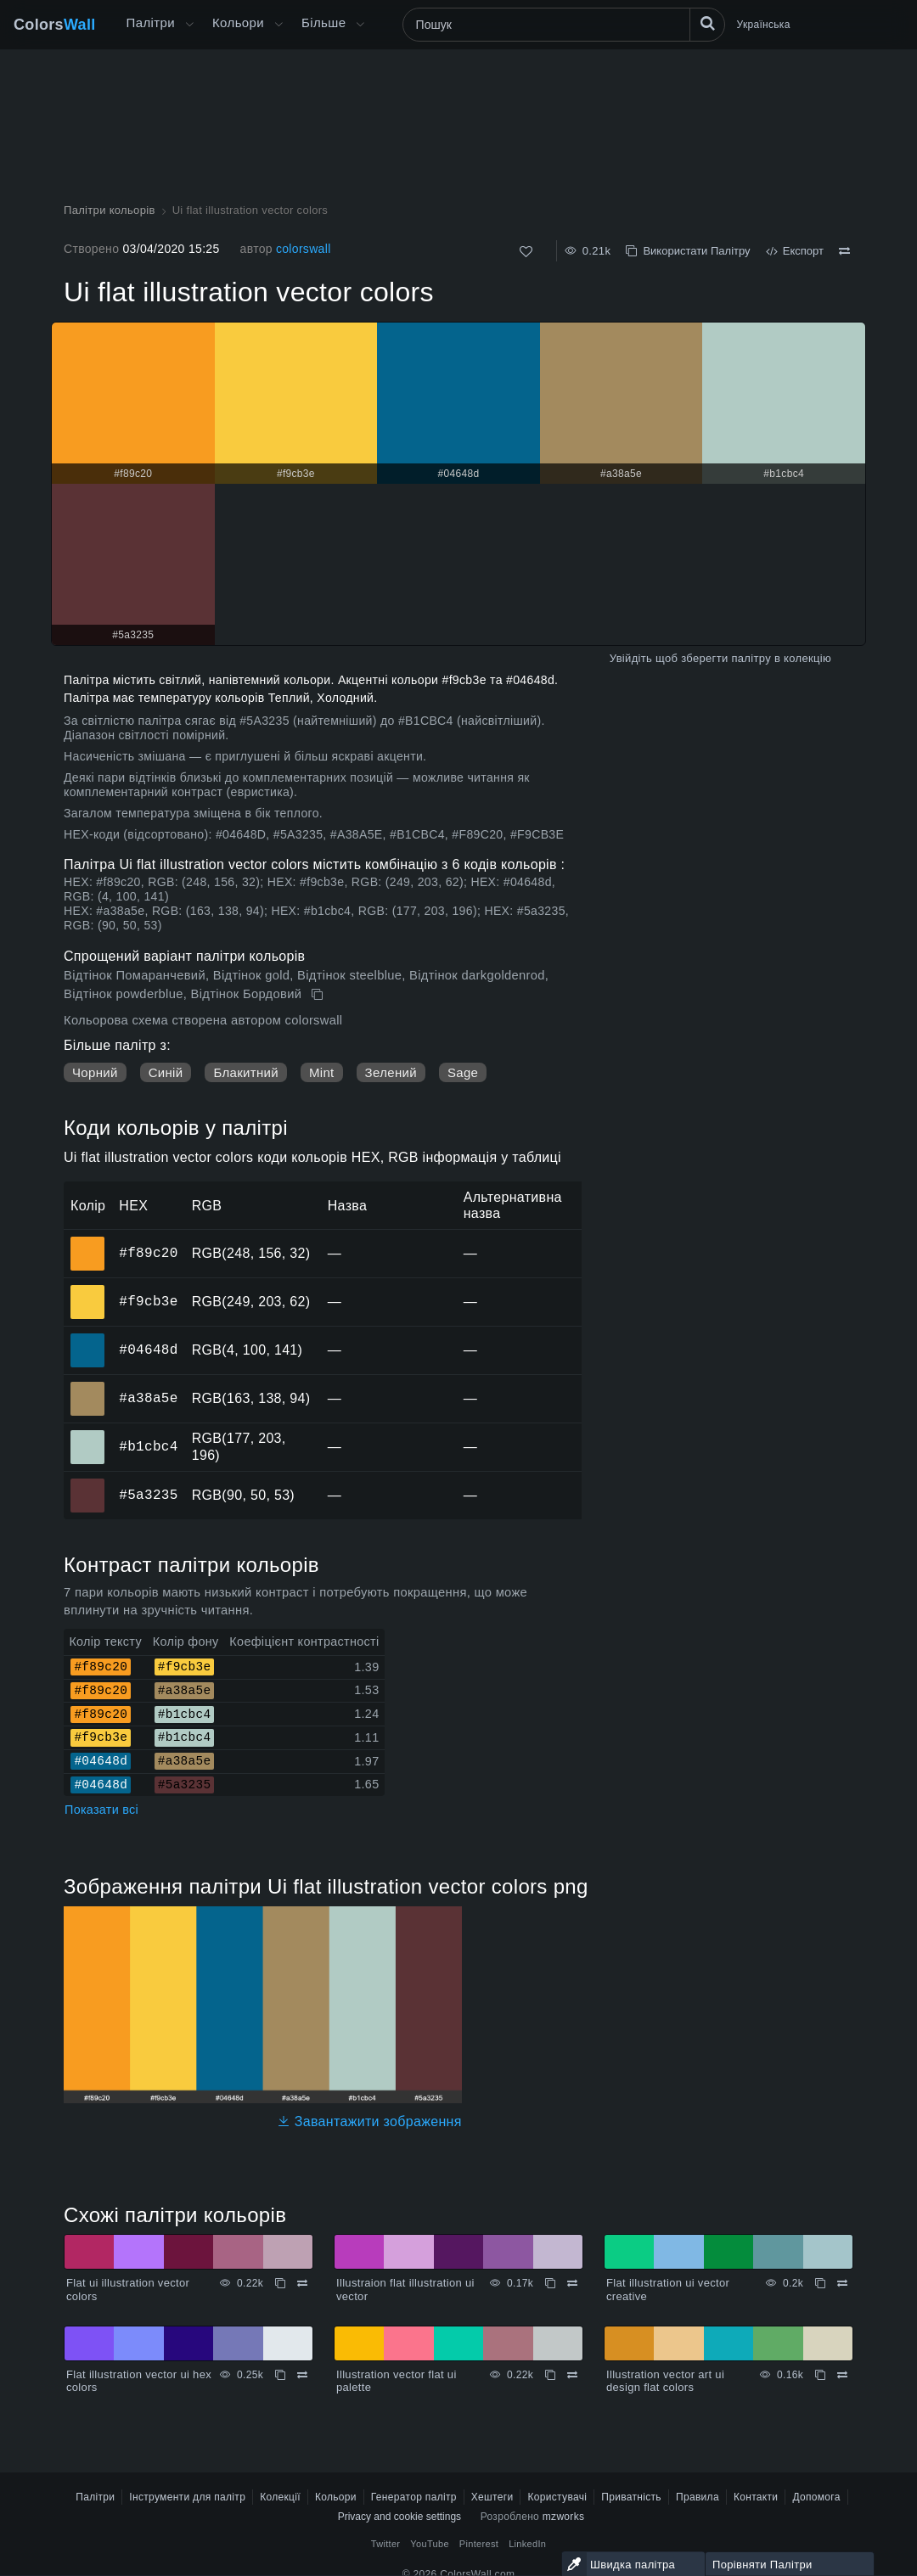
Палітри (151, 22)
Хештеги (492, 2497)
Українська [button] (763, 25)
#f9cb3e (148, 1301)
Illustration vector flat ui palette (396, 2381)
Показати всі (101, 1809)
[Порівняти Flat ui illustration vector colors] (302, 2283)
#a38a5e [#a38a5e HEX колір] (87, 1387)
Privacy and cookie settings (399, 2517)
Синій (166, 1072)
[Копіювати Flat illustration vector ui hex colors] (280, 2375)
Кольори (238, 22)
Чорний (95, 1072)
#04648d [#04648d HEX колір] (87, 1338)
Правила (697, 2497)
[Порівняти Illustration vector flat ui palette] (572, 2375)
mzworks (564, 2517)
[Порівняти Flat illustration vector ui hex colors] (302, 2375)
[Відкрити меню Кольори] (278, 24)
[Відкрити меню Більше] (189, 24)
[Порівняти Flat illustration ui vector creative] (842, 2283)
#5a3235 (148, 1494)
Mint (322, 1072)
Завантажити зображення (369, 2121)
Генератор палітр (414, 2497)
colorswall (303, 248)
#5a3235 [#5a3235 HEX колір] (87, 1484)
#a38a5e (148, 1398)
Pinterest (478, 2544)
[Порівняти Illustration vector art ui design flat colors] (842, 2375)
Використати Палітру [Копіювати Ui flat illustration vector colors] (688, 250)
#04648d (148, 1349)
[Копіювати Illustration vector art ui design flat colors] (820, 2375)
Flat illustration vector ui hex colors (138, 2381)
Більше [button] (323, 22)
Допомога (816, 2497)
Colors (55, 24)
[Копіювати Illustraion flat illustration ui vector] (550, 2283)
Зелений (391, 1072)
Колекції (280, 2497)
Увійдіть (631, 658)
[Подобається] (526, 252)
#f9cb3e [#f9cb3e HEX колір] (87, 1290)
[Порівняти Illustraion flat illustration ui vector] (572, 2283)
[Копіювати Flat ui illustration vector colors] (280, 2283)
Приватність (631, 2497)
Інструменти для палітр (187, 2497)
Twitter (386, 2544)
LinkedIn (527, 2544)
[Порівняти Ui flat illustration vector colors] (844, 251)
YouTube (429, 2544)
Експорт (795, 250)
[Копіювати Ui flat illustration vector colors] (319, 995)
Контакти (756, 2497)
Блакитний (245, 1072)
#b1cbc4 (148, 1446)
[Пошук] (563, 25)
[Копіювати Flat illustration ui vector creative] (820, 2283)
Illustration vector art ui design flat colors (665, 2381)
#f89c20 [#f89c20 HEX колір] (87, 1242)
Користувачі (557, 2497)
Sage (462, 1072)
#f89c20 (148, 1252)
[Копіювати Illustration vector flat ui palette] (550, 2375)
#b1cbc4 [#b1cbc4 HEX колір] (87, 1435)
